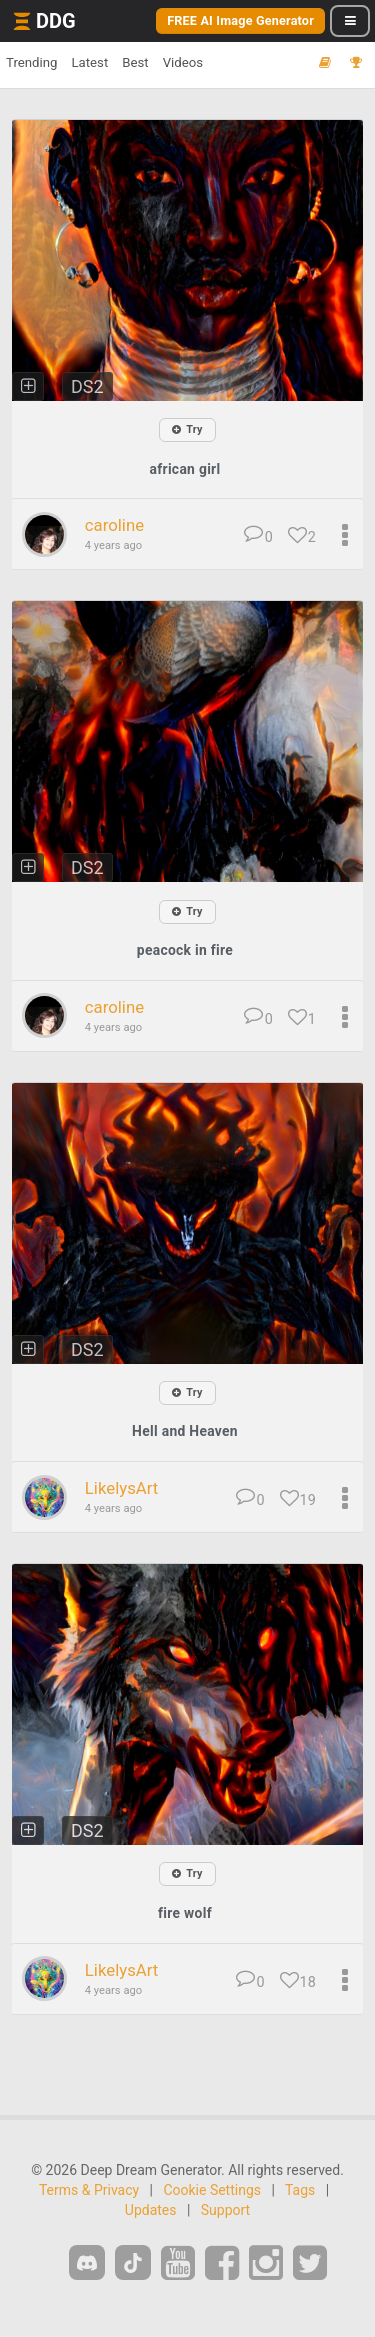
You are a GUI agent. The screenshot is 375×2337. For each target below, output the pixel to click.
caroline (114, 525)
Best (135, 62)
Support (225, 2210)
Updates (151, 2210)
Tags (300, 2190)
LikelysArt (122, 1488)
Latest (89, 62)
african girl (185, 469)
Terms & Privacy (89, 2190)
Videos (183, 62)
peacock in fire (185, 950)
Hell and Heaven (185, 1431)
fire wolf (185, 1913)
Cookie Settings (212, 2190)
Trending (31, 62)
